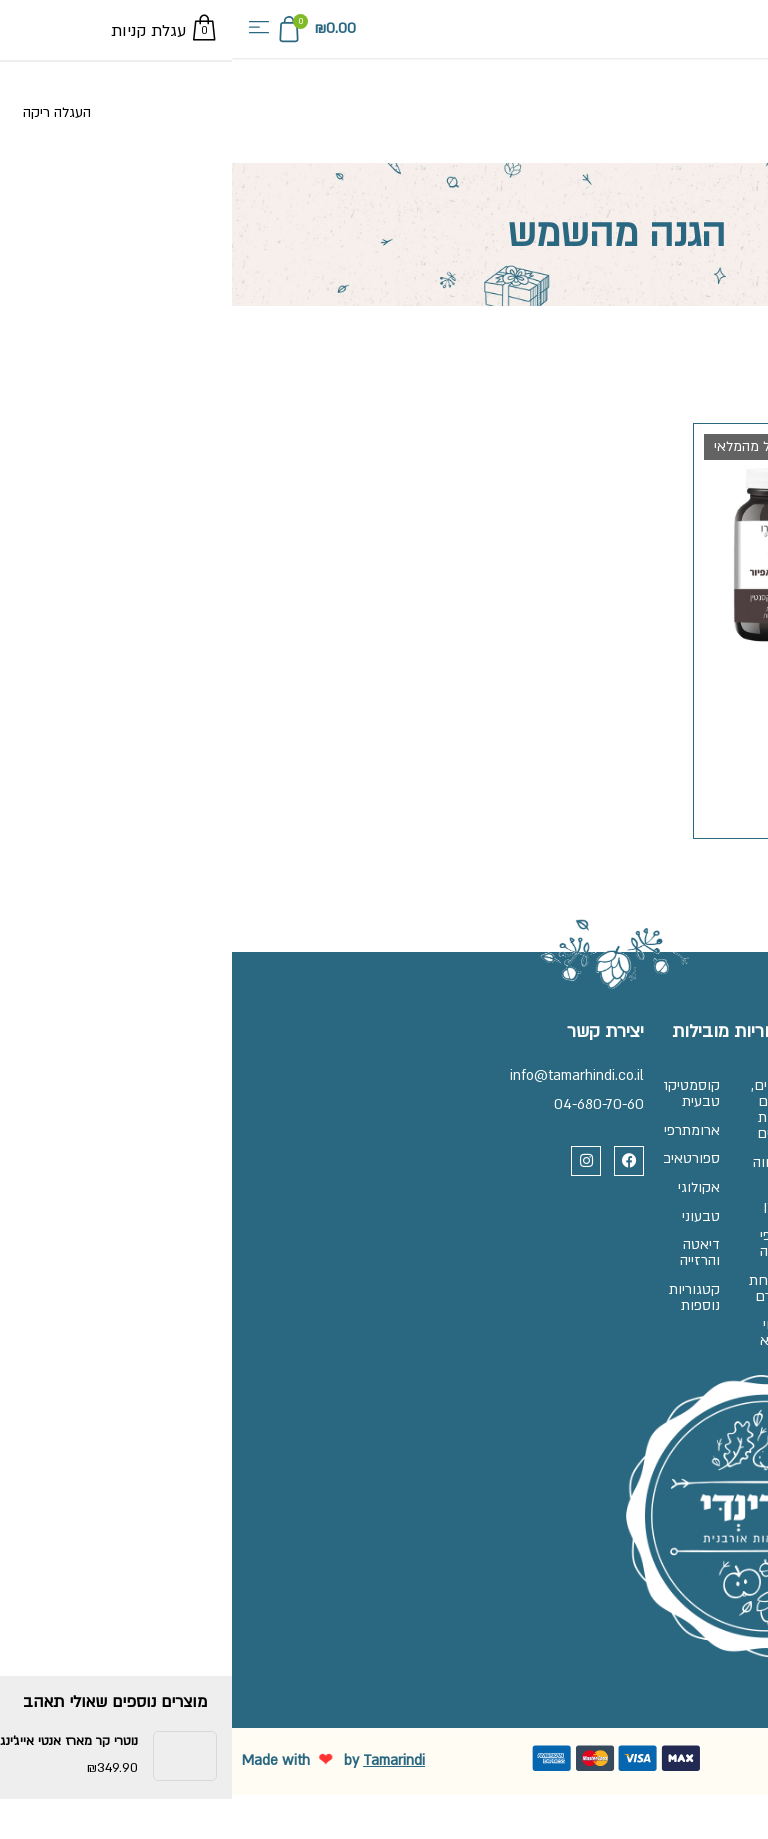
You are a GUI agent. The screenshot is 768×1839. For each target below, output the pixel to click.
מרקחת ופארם (526, 1321)
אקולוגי (452, 1213)
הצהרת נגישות (697, 1249)
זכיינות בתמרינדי (690, 1125)
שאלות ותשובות (691, 1089)
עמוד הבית (735, 352)
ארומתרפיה (452, 1141)
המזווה (526, 1173)
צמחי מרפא (529, 1373)
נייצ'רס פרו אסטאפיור (599, 671)
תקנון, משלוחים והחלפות (692, 1169)
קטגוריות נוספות (452, 1345)
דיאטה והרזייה (453, 1293)
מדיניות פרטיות (695, 1213)
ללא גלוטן (531, 1217)
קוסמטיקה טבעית (452, 1097)
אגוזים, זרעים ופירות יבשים (526, 1113)
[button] (26, 29)
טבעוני (454, 1249)
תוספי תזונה (529, 1269)
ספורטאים (452, 1177)
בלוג (725, 1285)
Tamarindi (162, 1805)
